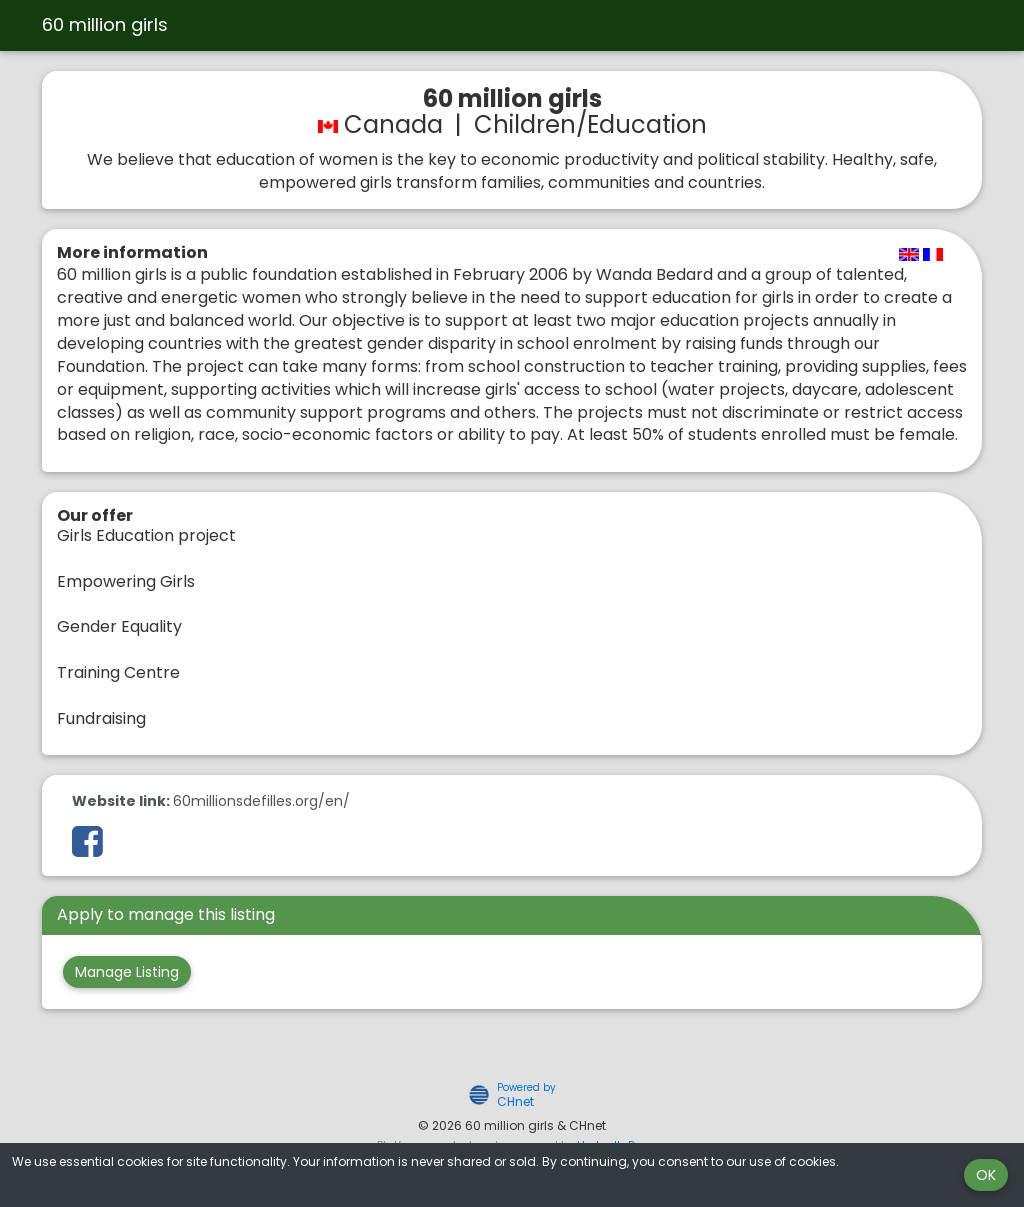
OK (986, 1175)
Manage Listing (127, 972)
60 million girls (105, 24)
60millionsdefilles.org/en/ (261, 801)
